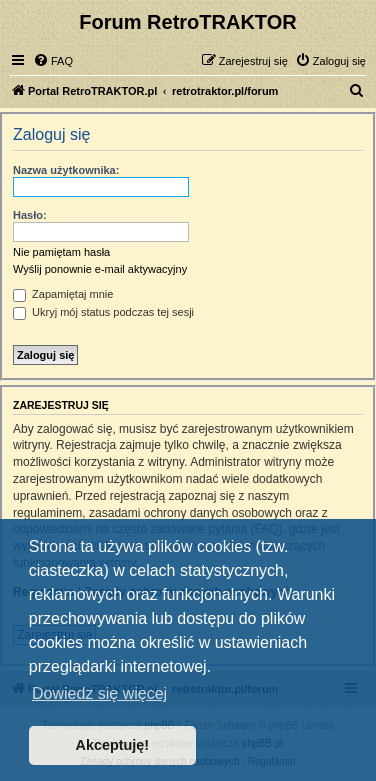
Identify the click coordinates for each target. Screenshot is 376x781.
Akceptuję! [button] (113, 745)
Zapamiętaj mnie (63, 294)
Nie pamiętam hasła (61, 252)
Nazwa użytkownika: (66, 170)
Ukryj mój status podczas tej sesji (103, 312)
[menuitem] (53, 61)
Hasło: (30, 215)
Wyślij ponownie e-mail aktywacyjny (100, 269)
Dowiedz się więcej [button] (99, 693)
